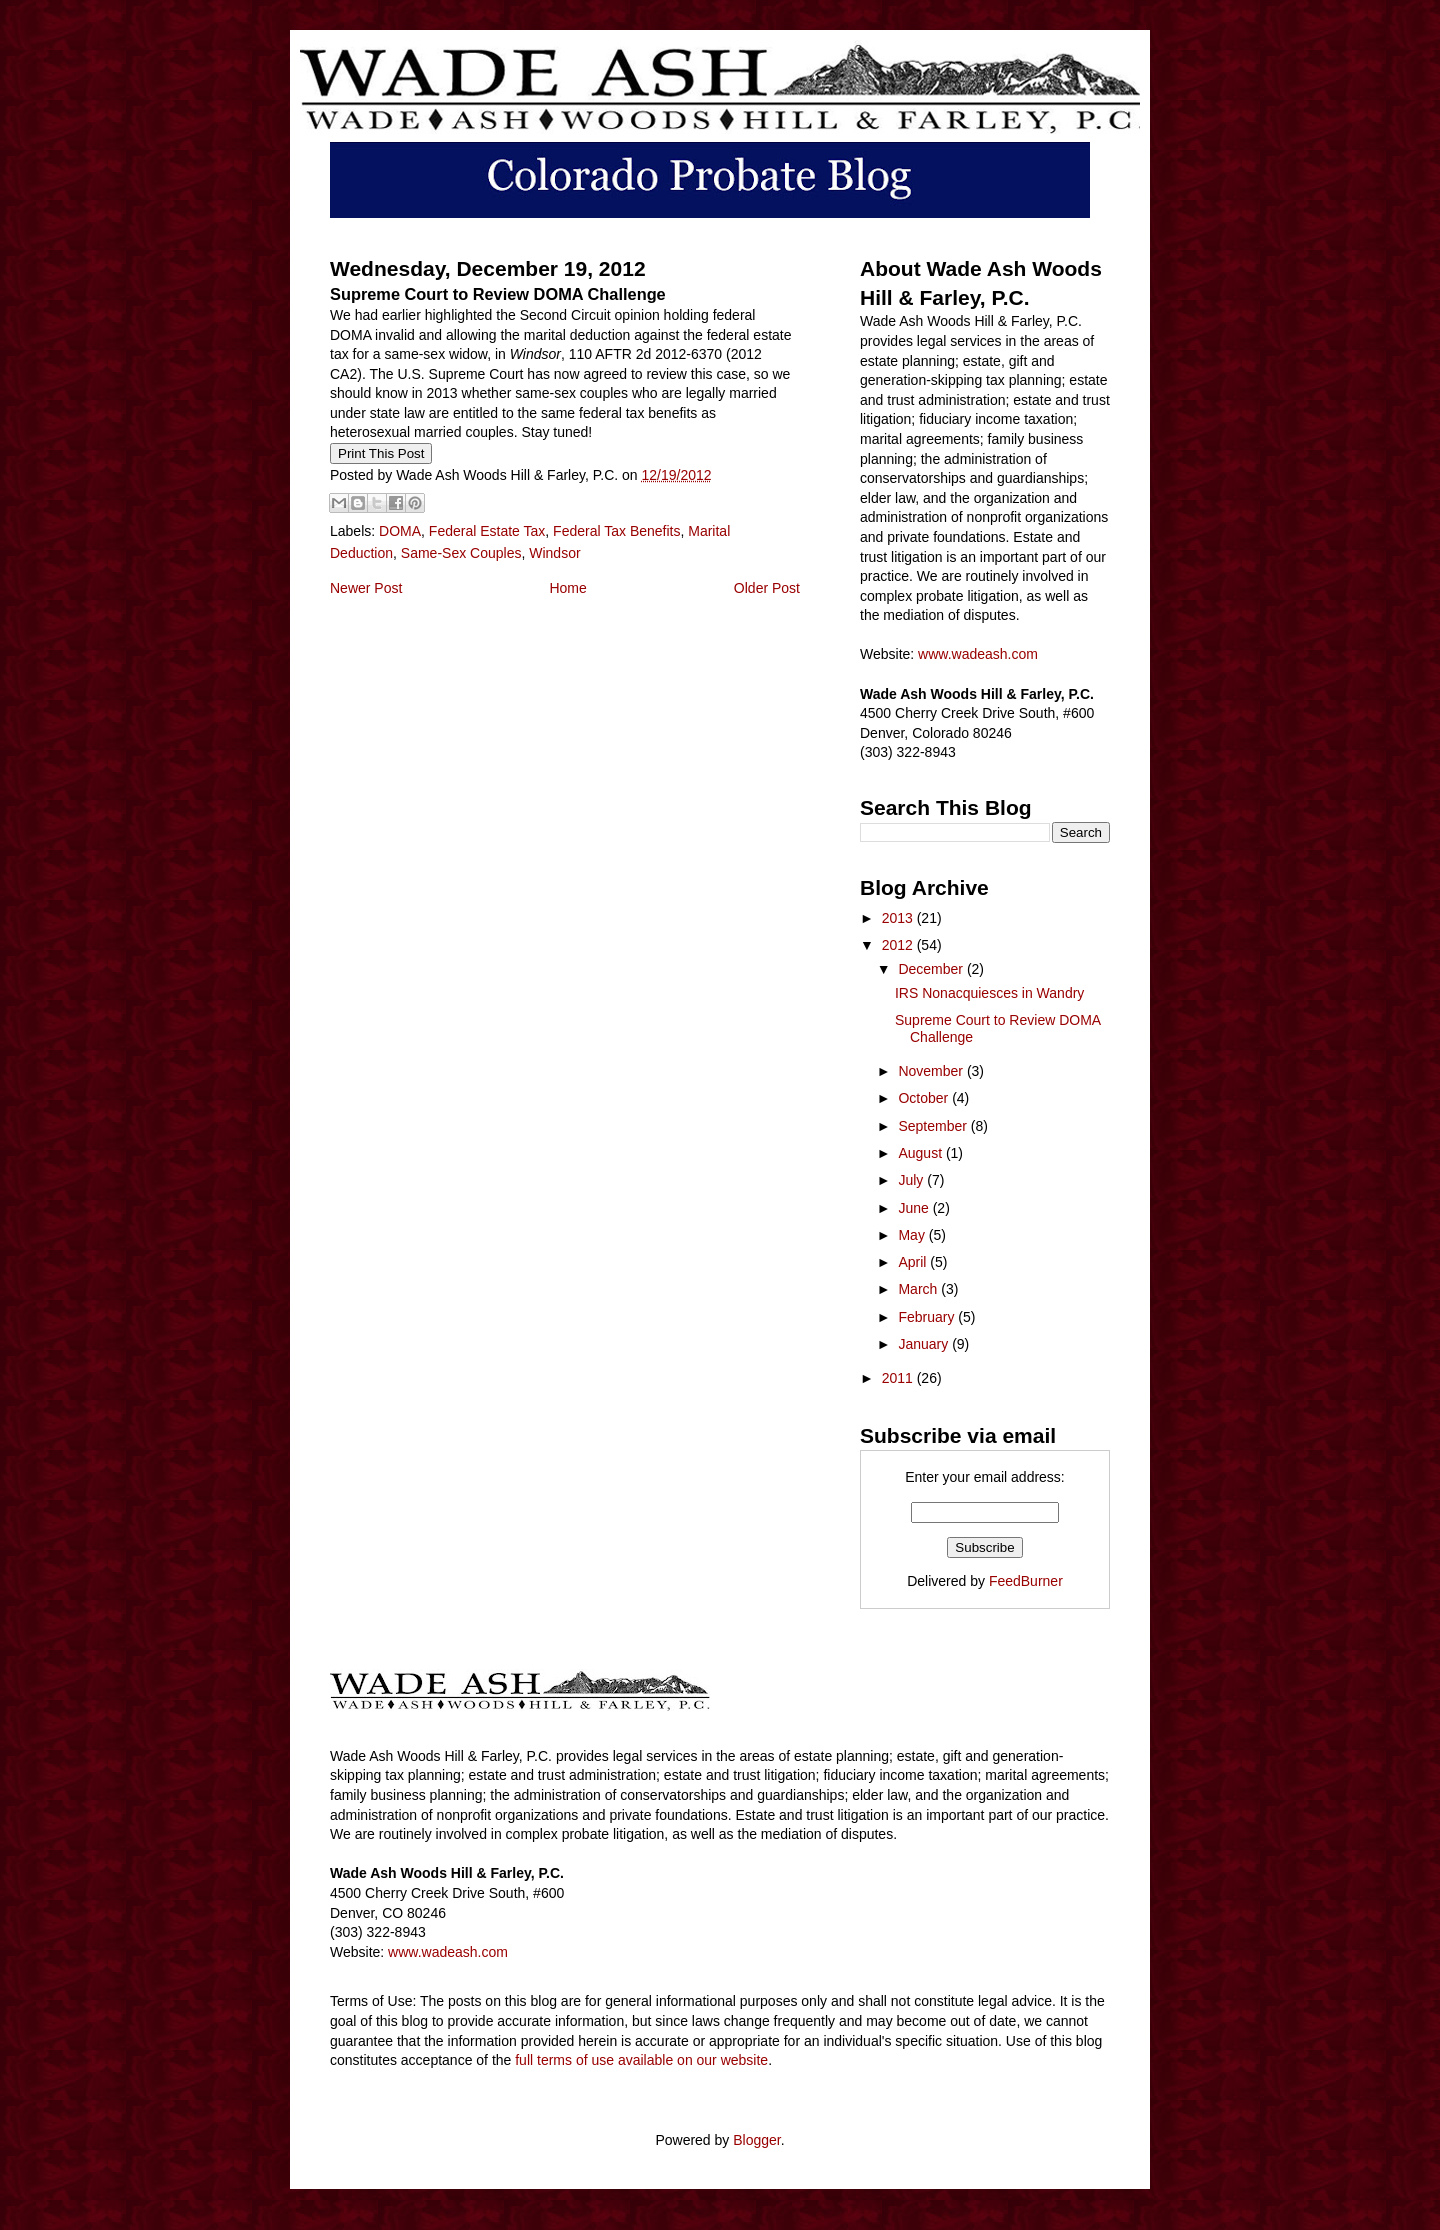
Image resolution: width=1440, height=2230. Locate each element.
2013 (899, 918)
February (928, 1317)
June (915, 1208)
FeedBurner (1026, 1581)
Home (567, 588)
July (912, 1180)
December (932, 969)
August (921, 1153)
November (932, 1071)
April (914, 1262)
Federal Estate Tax (487, 531)
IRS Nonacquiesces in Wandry (989, 993)
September (934, 1126)
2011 (899, 1378)
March (919, 1289)
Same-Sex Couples (461, 553)
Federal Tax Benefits (616, 531)
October (925, 1098)
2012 (899, 945)
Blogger (756, 2140)
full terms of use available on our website (641, 2060)
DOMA (400, 531)
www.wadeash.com (978, 654)
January (925, 1344)
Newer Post (366, 588)
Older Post (767, 588)
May (913, 1235)
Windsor (554, 553)
